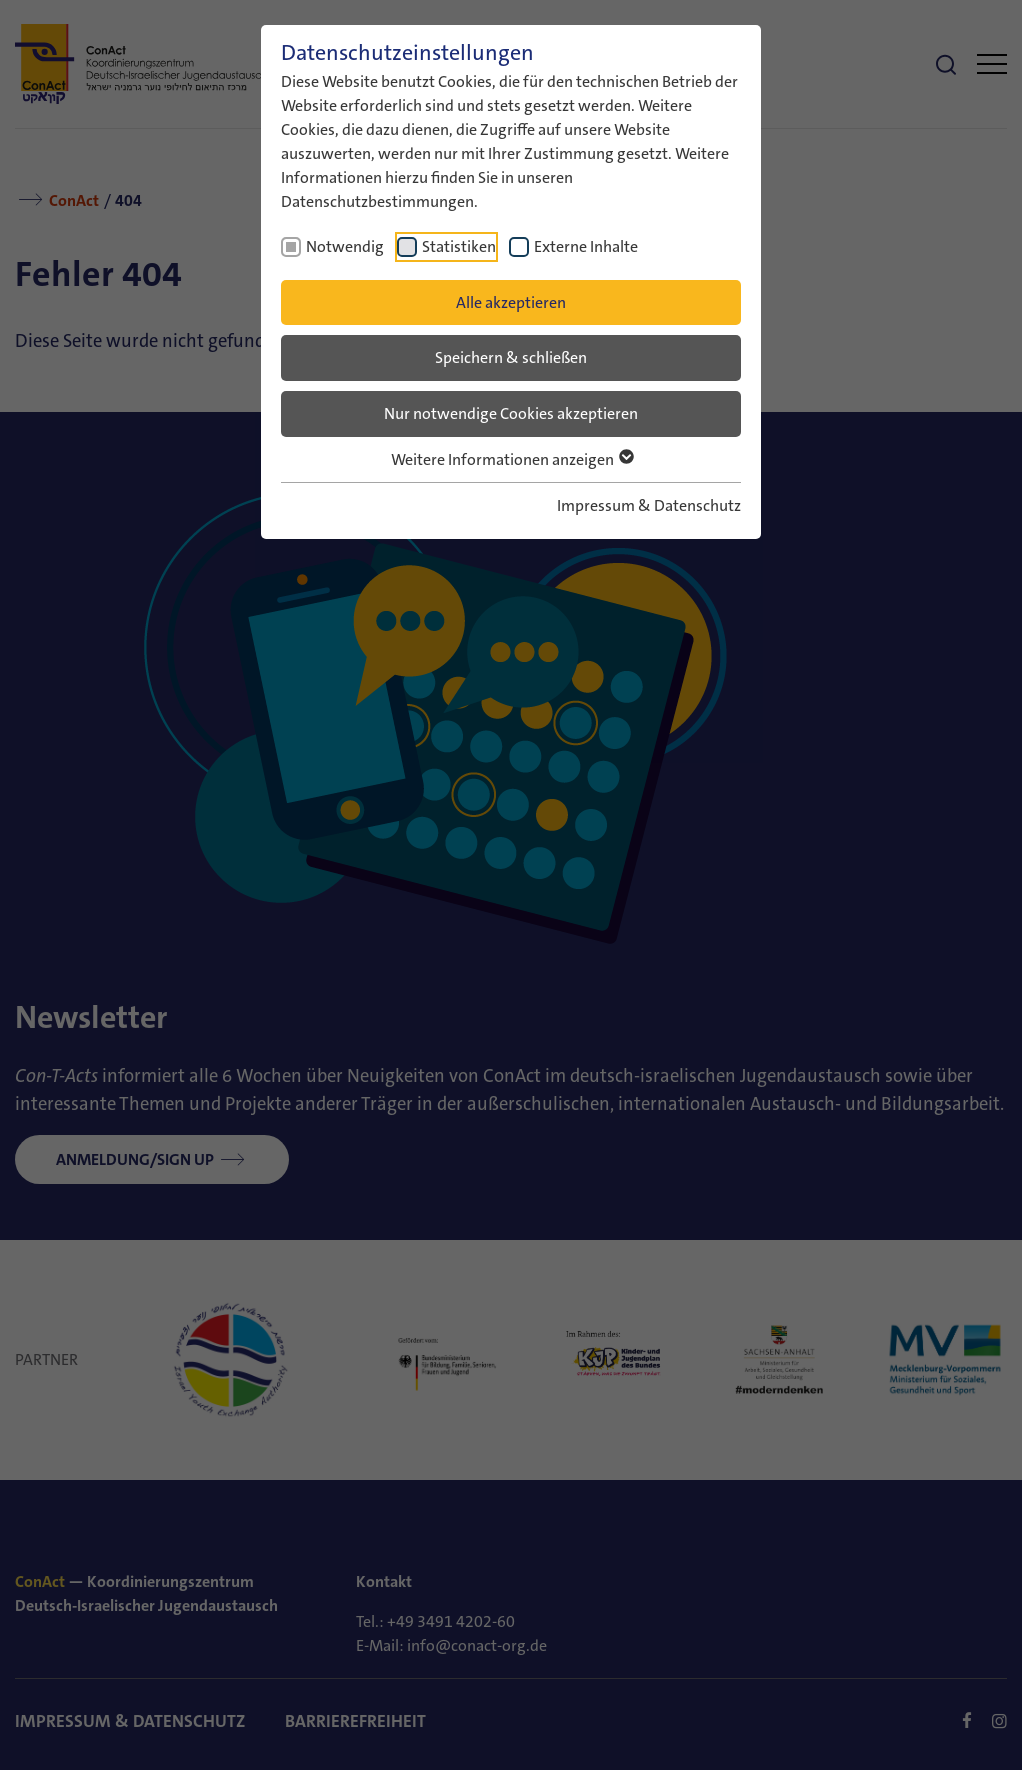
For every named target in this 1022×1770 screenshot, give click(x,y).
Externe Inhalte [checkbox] (586, 246)
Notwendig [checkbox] (345, 246)
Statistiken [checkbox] (459, 246)
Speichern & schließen (511, 357)
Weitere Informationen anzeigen (511, 459)
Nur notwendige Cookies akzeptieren (511, 413)
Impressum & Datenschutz (649, 505)
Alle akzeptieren (511, 302)
